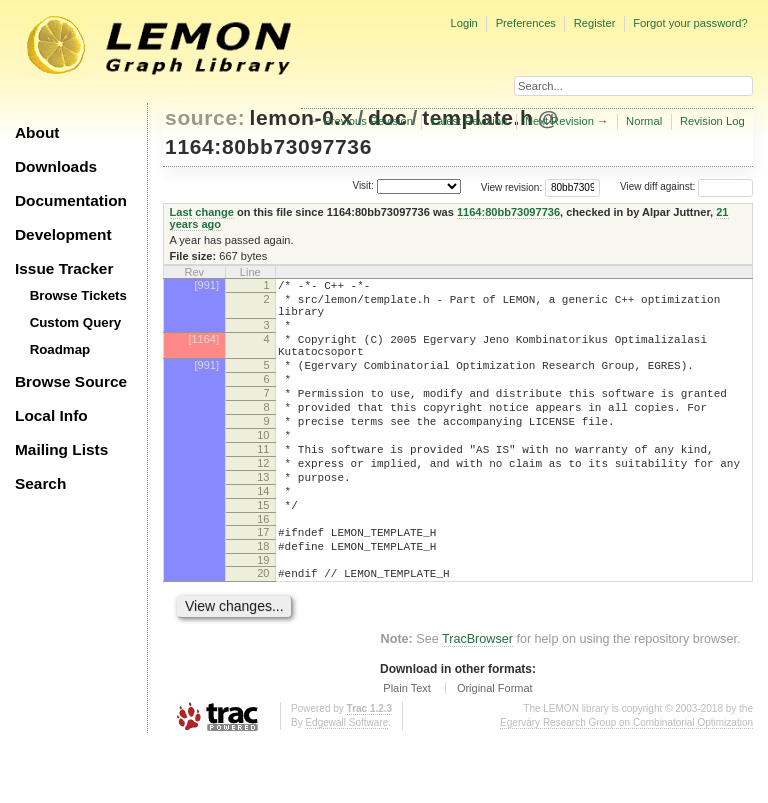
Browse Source (71, 381)
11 (263, 485)
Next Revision (559, 121)
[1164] (203, 351)
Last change (202, 212)
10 (263, 468)
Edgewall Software (346, 782)
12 (263, 502)
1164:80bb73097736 (268, 146)
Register (595, 23)
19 (263, 617)
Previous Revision (368, 121)
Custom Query (76, 322)
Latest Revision (469, 121)
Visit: (363, 185)
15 (263, 553)
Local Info (51, 415)
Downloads (56, 166)
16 (263, 570)
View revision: (512, 186)
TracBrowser (477, 699)
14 (263, 536)
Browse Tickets (78, 295)
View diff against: (686, 186)
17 (263, 583)
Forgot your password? (690, 23)
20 (263, 630)
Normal (644, 121)
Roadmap (60, 349)
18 (263, 600)
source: (205, 117)
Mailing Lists (61, 449)
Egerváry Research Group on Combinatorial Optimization (626, 782)
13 (263, 519)
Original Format (495, 748)
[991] (207, 285)
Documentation (71, 200)
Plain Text (407, 748)
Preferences (526, 23)
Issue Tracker (64, 268)
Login (463, 23)
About (37, 132)
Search (40, 483)
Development (63, 234)
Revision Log (712, 121)
